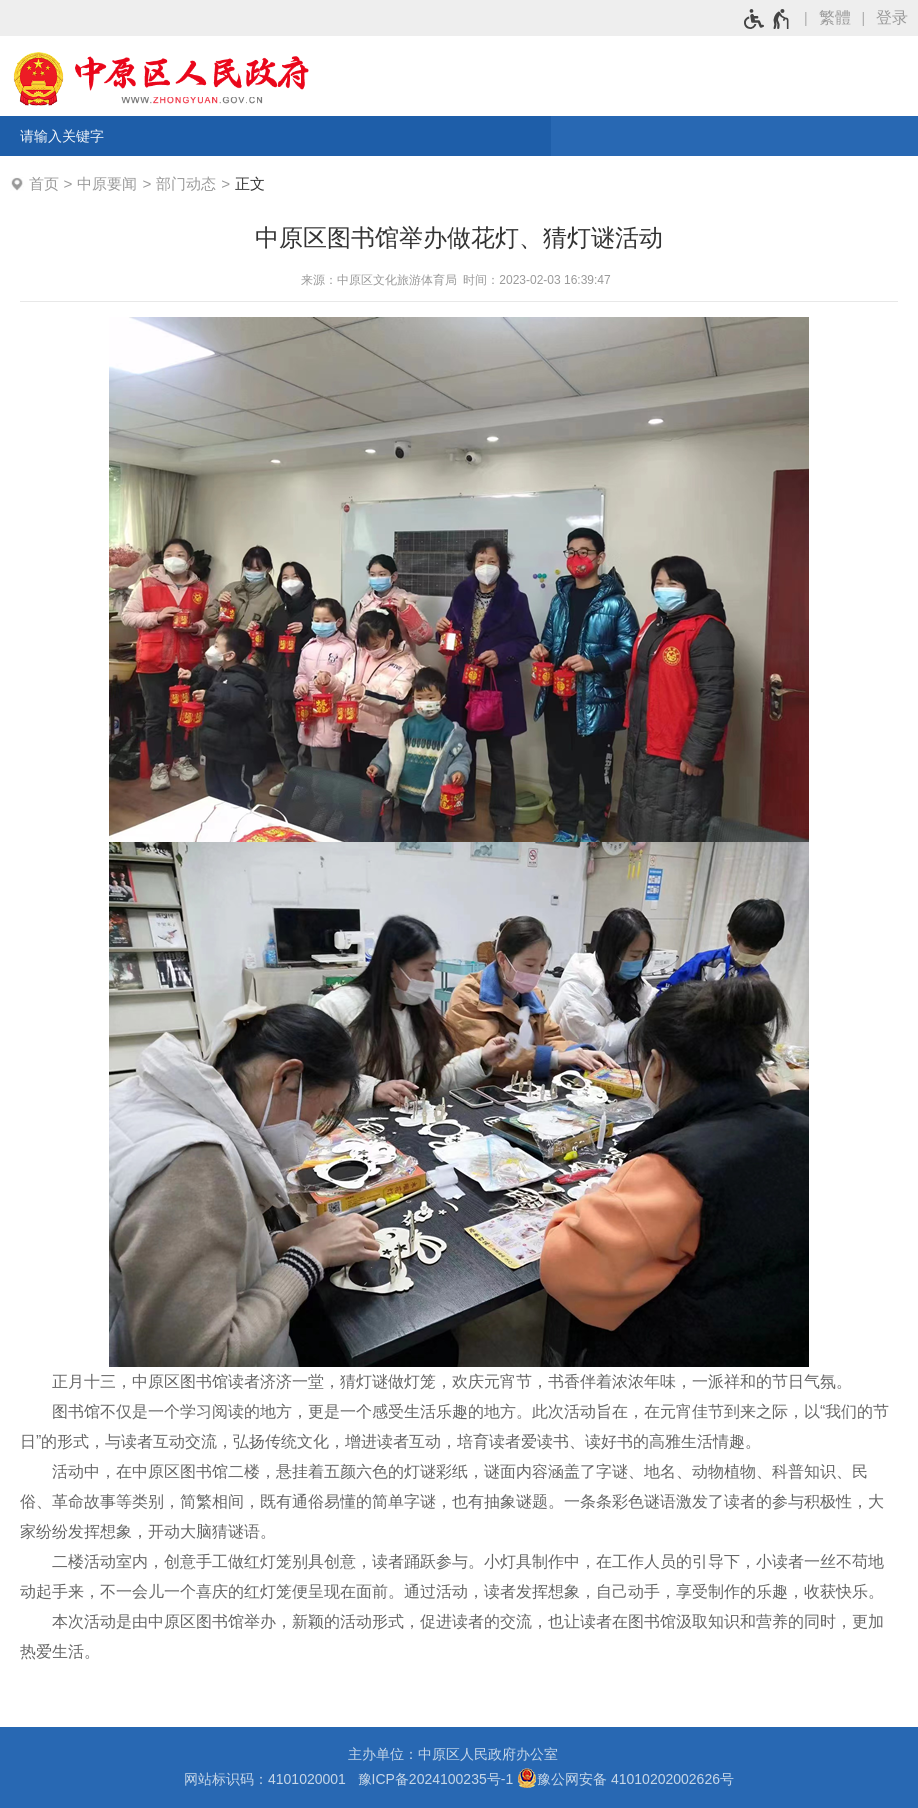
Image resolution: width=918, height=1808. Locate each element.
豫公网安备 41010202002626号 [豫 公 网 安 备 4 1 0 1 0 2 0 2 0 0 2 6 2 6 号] (625, 1778)
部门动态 (186, 183)
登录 (892, 17)
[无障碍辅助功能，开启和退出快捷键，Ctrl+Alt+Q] (767, 19)
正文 (250, 183)
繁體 (835, 17)
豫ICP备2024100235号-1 (436, 1779)
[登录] (897, 18)
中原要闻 (107, 183)
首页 (44, 183)
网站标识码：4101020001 (269, 1779)
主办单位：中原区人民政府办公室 (459, 1754)
